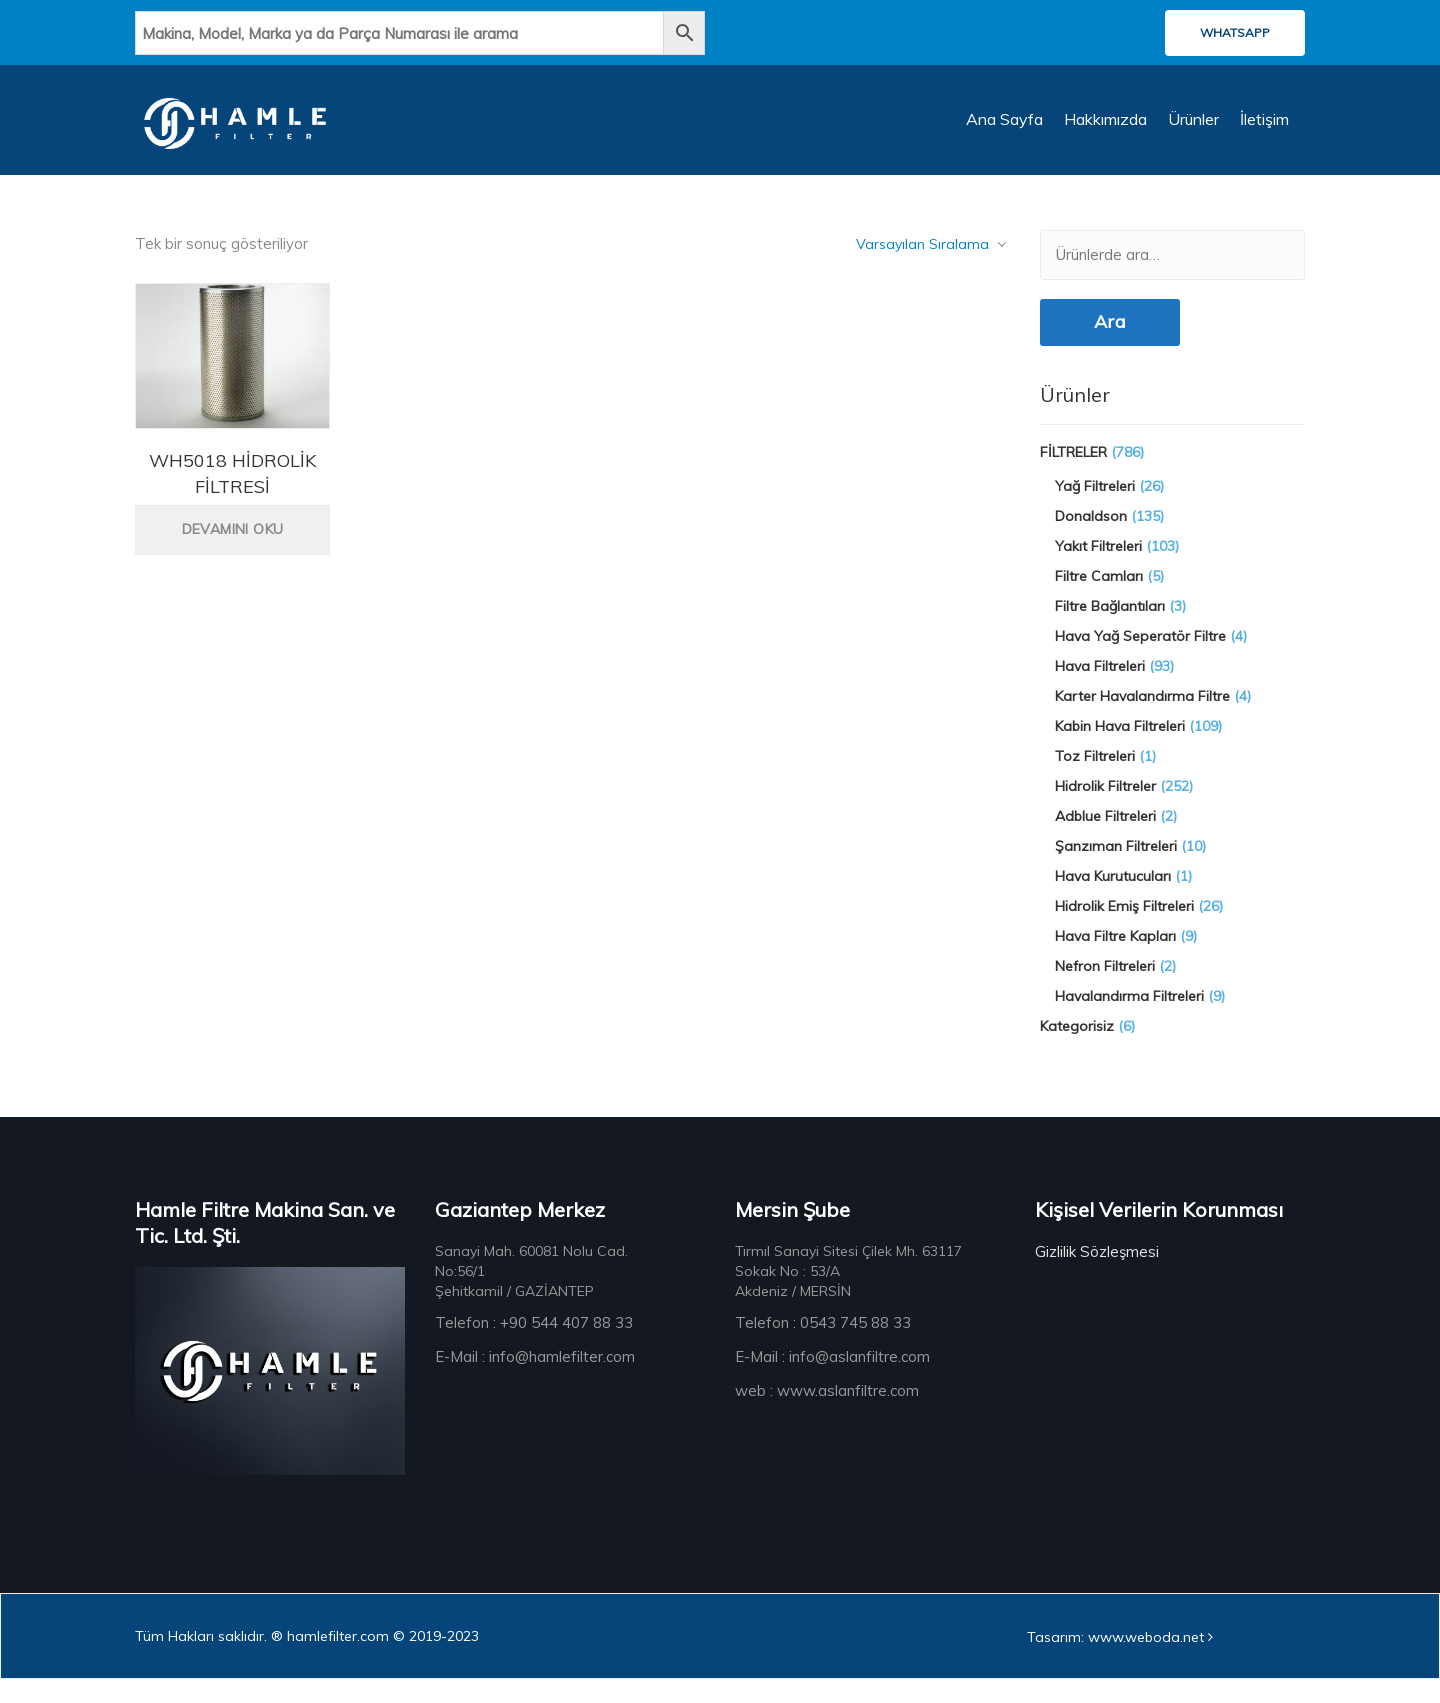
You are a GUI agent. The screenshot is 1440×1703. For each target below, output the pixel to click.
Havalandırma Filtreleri (1129, 1016)
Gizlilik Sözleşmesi (1097, 1271)
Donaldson (1091, 536)
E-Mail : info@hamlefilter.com (535, 1376)
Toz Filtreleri (1095, 776)
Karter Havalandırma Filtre (1142, 716)
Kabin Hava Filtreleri (1120, 746)
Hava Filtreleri (1100, 686)
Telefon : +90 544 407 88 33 (534, 1342)
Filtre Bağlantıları (1110, 626)
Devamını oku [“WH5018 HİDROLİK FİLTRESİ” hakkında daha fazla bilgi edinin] (233, 548)
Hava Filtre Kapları (1115, 956)
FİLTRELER (1073, 472)
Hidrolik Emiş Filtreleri (1124, 926)
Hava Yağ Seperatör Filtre (1140, 656)
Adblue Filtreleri (1105, 836)
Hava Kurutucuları (1113, 896)
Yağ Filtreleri (1095, 506)
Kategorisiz (1077, 1046)
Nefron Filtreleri (1105, 986)
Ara (1110, 340)
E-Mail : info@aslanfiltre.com (832, 1376)
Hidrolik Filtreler (1105, 806)
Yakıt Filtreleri (1098, 566)
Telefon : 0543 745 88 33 (823, 1342)
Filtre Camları (1099, 596)
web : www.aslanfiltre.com (827, 1410)
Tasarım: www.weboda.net (1120, 1661)
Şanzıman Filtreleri (1116, 866)
